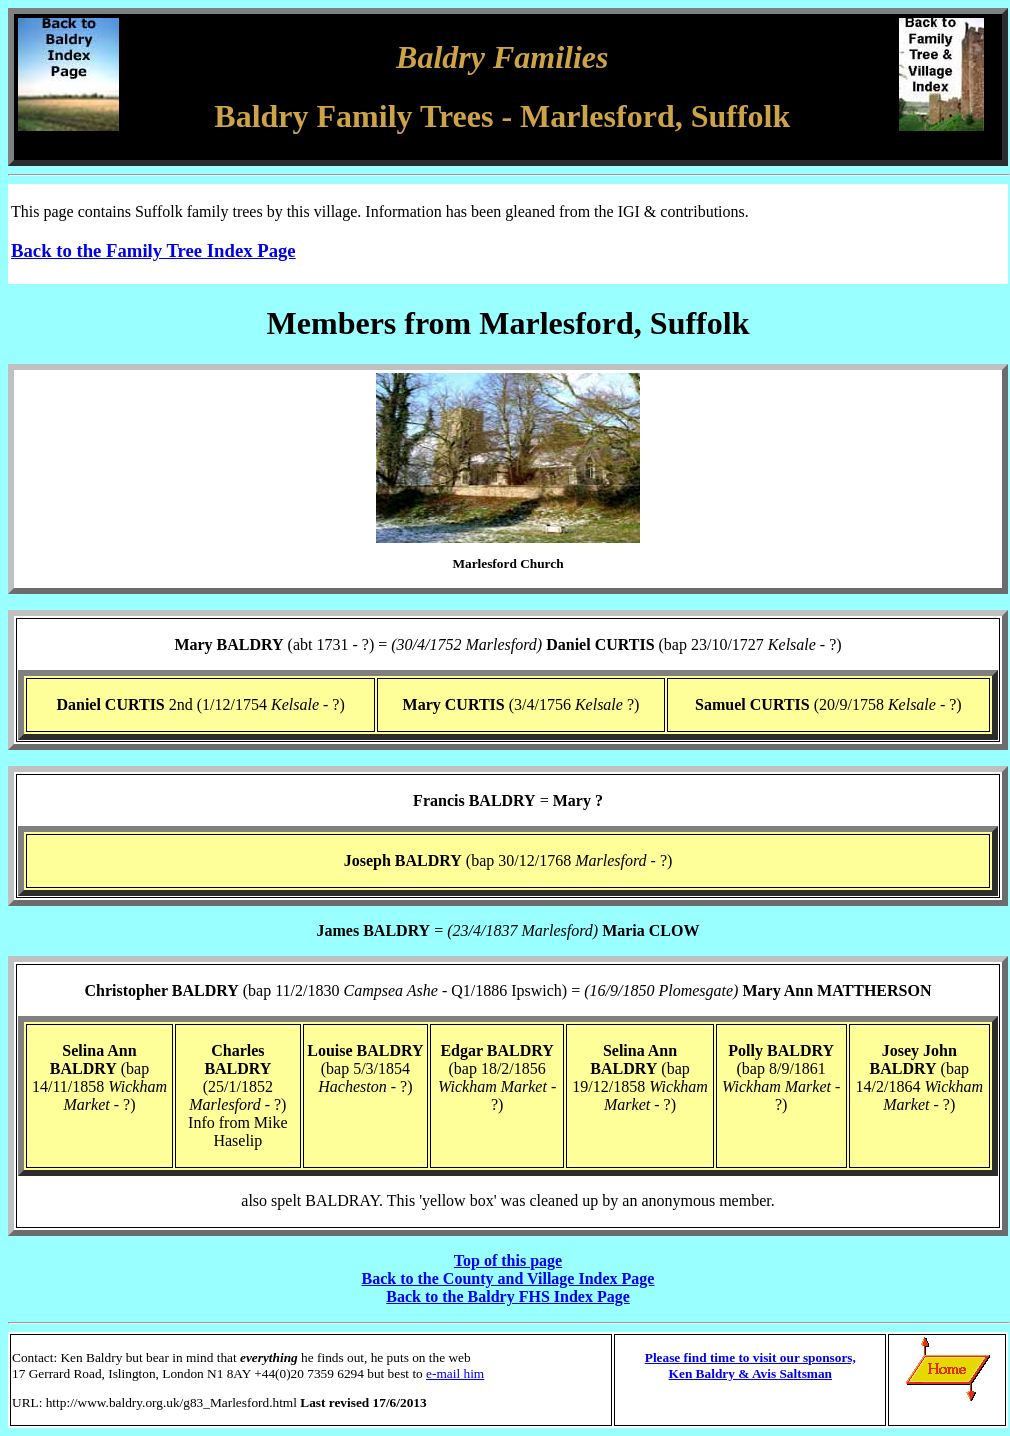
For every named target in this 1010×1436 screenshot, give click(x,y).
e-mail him (455, 1373)
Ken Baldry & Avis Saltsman (750, 1373)
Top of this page (508, 1260)
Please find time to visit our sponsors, (750, 1357)
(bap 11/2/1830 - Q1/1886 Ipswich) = (508, 990)
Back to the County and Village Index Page (508, 1278)
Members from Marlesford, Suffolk (508, 323)
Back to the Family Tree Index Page (153, 250)
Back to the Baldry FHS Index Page (508, 1296)
